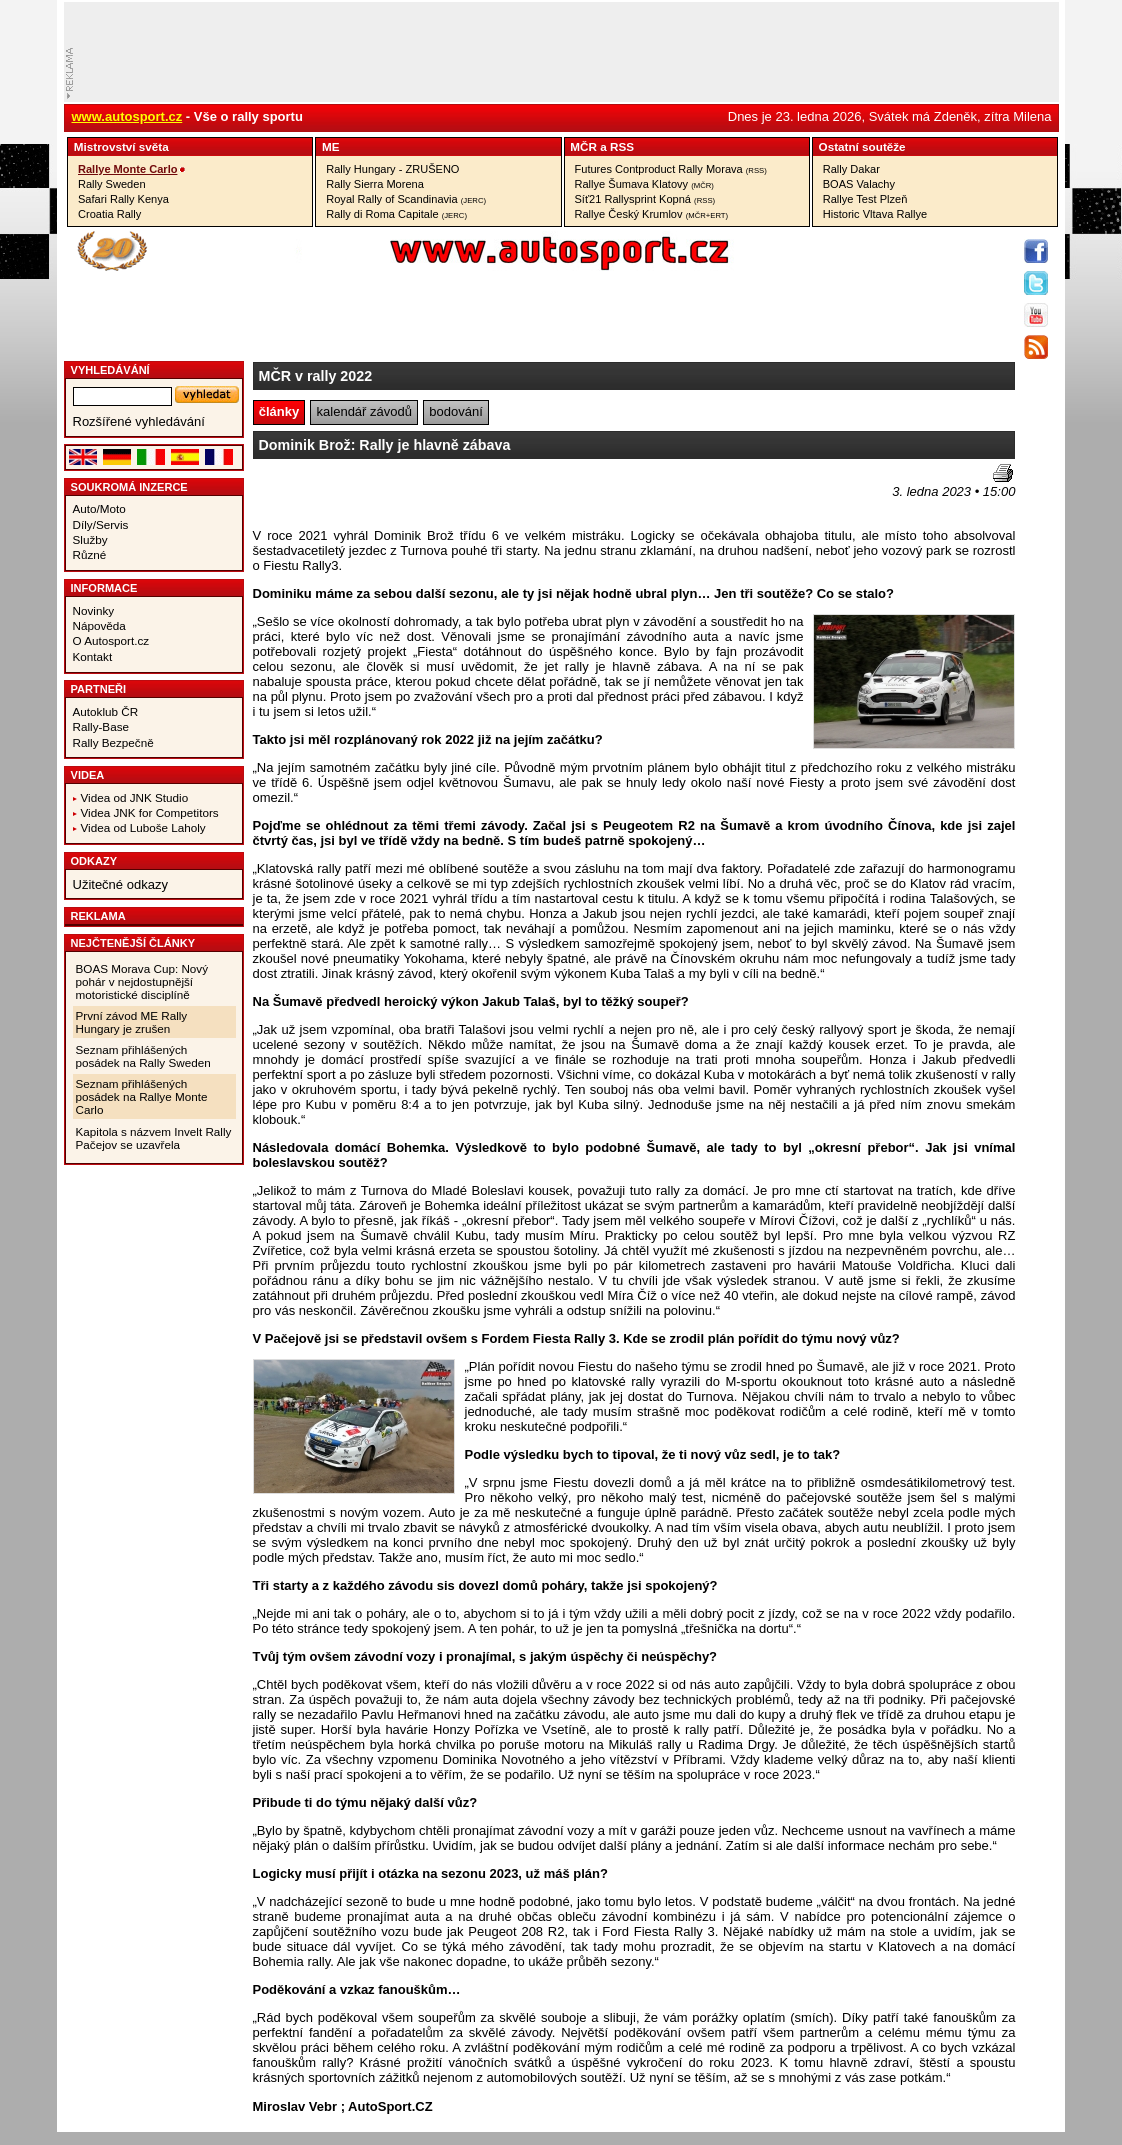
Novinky (94, 610)
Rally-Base (101, 726)
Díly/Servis (101, 524)
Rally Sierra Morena (375, 184)
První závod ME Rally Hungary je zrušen (132, 1022)
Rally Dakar (851, 169)
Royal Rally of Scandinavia (406, 199)
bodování (456, 411)
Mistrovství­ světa (121, 146)
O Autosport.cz (111, 640)
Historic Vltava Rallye (875, 214)
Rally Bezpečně (113, 742)
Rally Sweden (112, 184)
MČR (583, 146)
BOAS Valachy (859, 184)
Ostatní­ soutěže (862, 146)
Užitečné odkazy (120, 884)
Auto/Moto (99, 508)
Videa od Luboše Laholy (143, 827)
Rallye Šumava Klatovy (644, 184)
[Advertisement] (370, 494)
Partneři (99, 689)
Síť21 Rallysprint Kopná (645, 199)
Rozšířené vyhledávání (139, 421)
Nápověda (99, 625)
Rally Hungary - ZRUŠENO (392, 169)
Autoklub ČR (106, 711)
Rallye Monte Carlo (127, 169)
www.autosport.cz (127, 116)
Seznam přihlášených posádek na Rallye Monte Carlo (142, 1096)
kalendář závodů (364, 411)
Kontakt (93, 656)
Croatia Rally (109, 214)
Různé (90, 554)
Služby (90, 539)
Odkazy (94, 861)
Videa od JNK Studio (135, 797)
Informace (104, 588)
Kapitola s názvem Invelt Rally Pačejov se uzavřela (154, 1138)
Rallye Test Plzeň (865, 199)
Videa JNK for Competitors (150, 812)
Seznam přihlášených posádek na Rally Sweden (143, 1056)
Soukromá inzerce (129, 487)
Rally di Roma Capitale (396, 214)
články (279, 411)
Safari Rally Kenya (123, 199)
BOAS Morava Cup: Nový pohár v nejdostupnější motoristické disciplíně (142, 981)
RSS (622, 146)
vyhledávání (110, 370)
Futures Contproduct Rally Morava (671, 169)
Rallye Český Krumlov (652, 214)
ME (331, 146)
